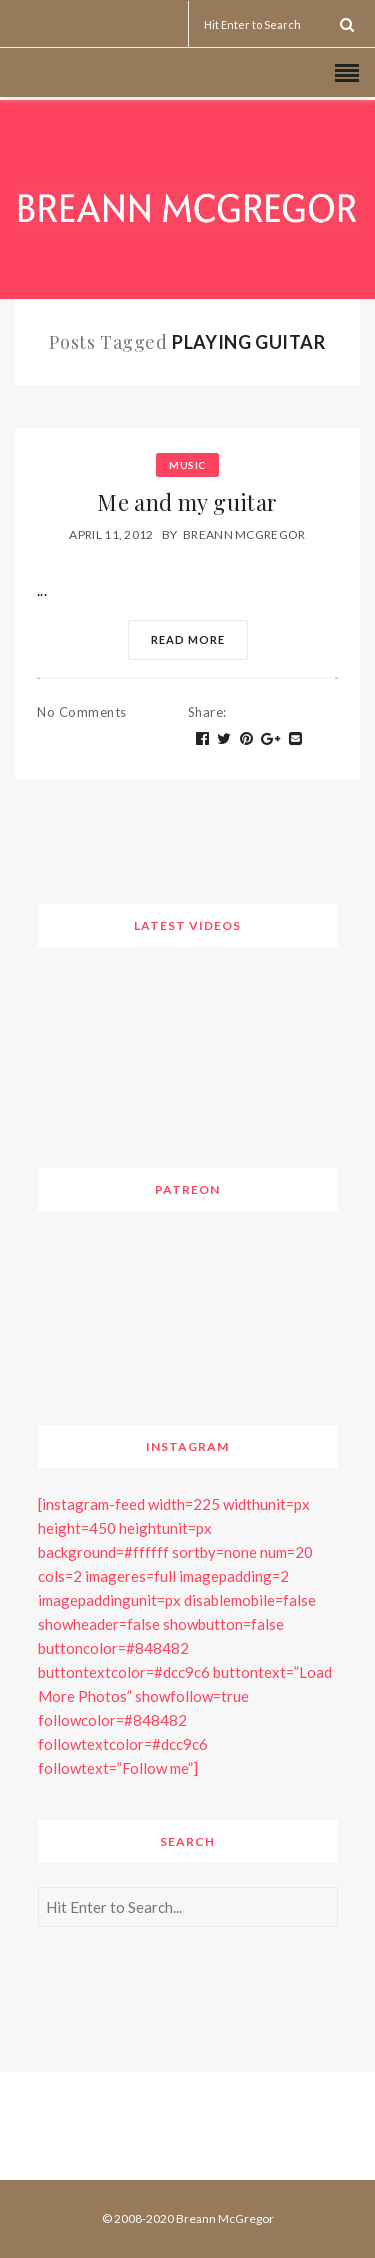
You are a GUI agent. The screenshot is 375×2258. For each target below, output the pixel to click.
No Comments (82, 712)
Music (187, 465)
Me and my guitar (187, 502)
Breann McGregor (244, 534)
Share (207, 712)
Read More (188, 639)
